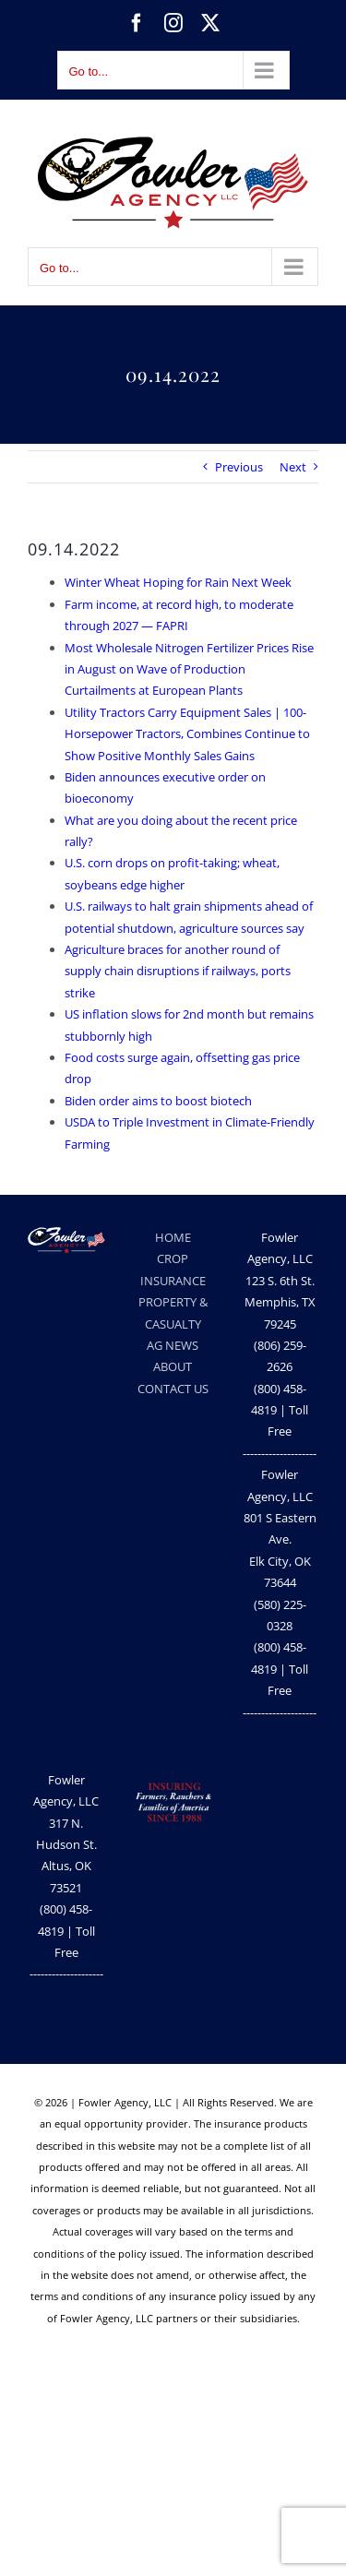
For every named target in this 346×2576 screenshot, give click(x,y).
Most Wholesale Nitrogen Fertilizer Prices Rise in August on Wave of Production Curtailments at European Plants (189, 669)
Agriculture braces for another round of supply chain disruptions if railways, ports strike (178, 971)
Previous (239, 467)
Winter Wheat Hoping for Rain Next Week (178, 582)
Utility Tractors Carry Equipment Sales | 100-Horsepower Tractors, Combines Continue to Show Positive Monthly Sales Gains (187, 734)
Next (293, 467)
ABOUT (172, 1366)
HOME (173, 1237)
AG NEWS (172, 1345)
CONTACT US (173, 1388)
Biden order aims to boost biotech (158, 1100)
